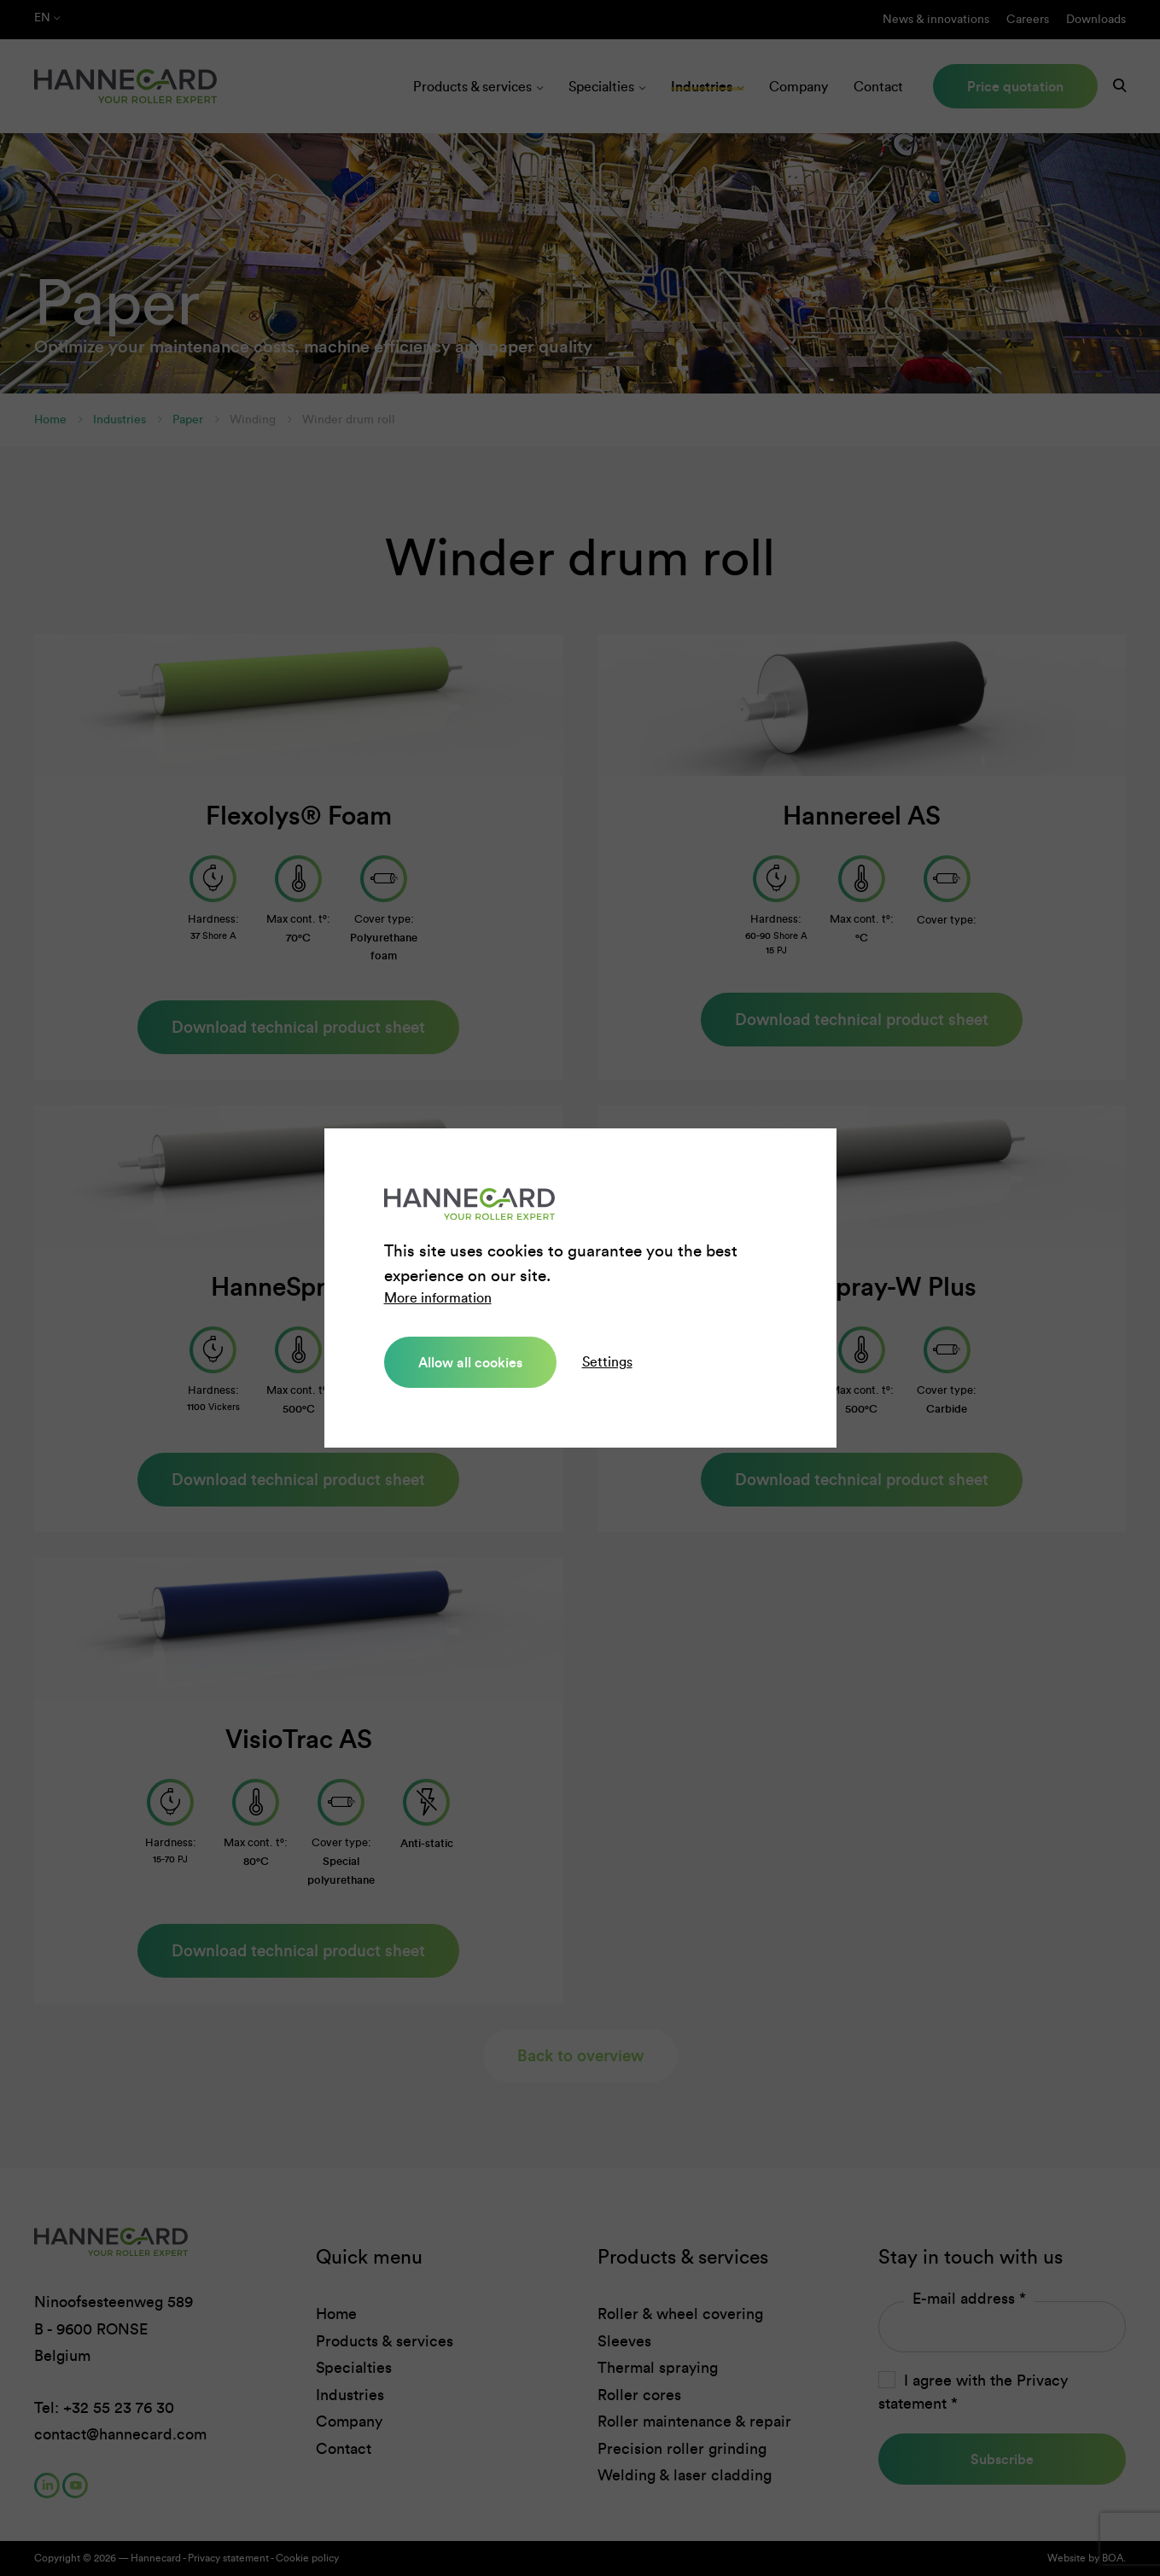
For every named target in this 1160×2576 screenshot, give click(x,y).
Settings (607, 1362)
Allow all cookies (470, 1362)
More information (438, 1298)
